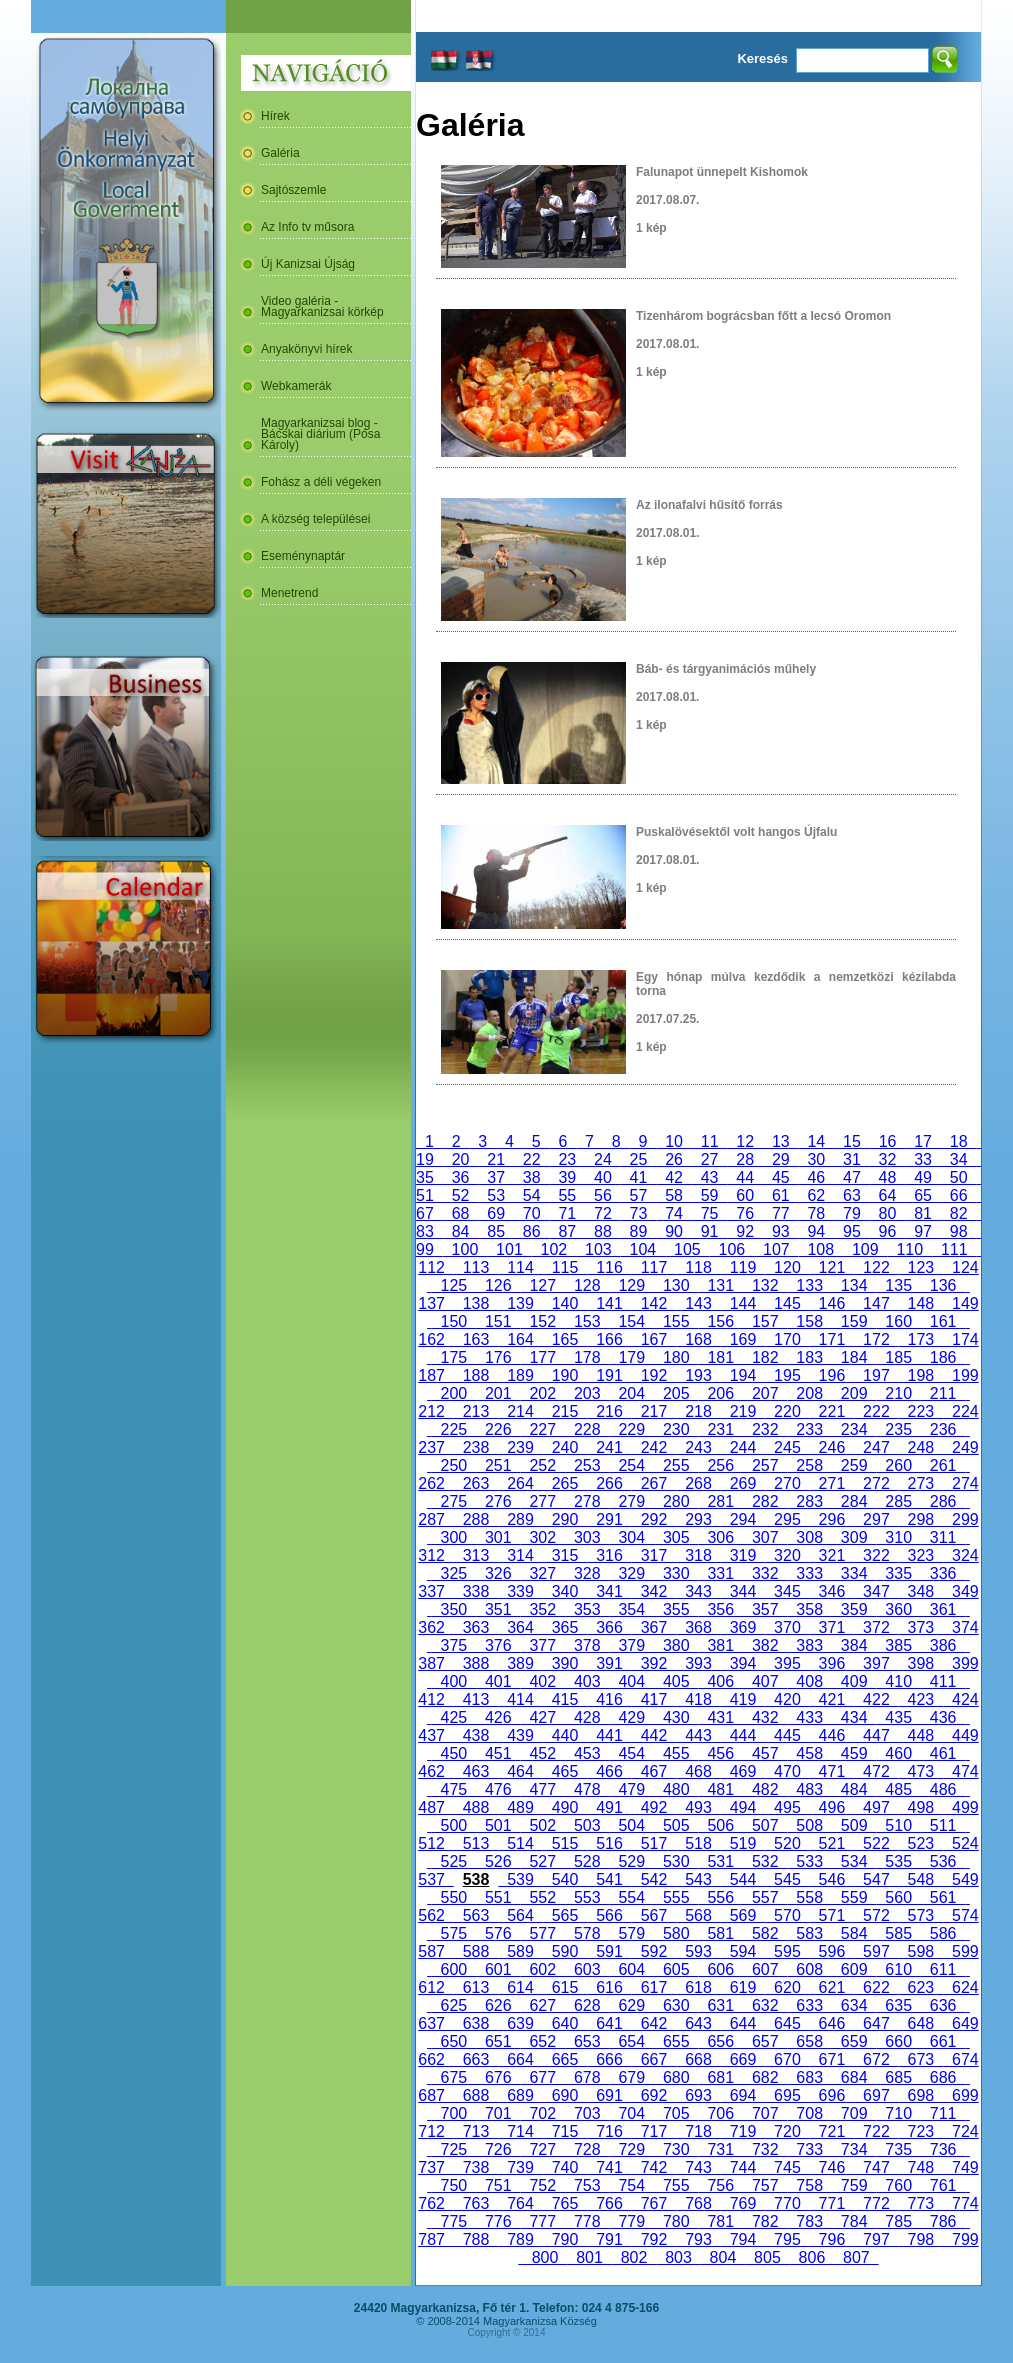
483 (809, 1789)
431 (721, 1717)
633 (809, 2005)
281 (721, 1501)
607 (765, 1969)
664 (520, 2059)
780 (676, 2221)
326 (498, 1573)
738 (476, 2167)
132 (765, 1285)
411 (943, 1681)
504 (632, 1825)
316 (609, 1555)
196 (832, 1375)
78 (817, 1213)
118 (698, 1267)
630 (676, 2005)
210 (898, 1393)
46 (817, 1177)
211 (943, 1393)
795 (787, 2239)
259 (854, 1465)
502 (543, 1825)
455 (676, 1753)
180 (676, 1357)
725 (454, 2149)
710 (898, 2113)
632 (765, 2005)
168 (698, 1339)
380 (676, 1645)
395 (787, 1663)
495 (787, 1807)
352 (543, 1609)
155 (676, 1321)
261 (943, 1465)
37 (496, 1177)
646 (832, 2023)
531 (721, 1861)
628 (587, 2005)
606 (721, 1969)
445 (787, 1735)
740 (565, 2167)
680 (676, 2077)
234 (854, 1429)
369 (743, 1627)
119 (743, 1267)
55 (568, 1195)
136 (943, 1285)
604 (632, 1969)
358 (809, 1609)
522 (876, 1843)
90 (674, 1231)
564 (520, 1915)
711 (943, 2113)
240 (565, 1447)
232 (765, 1429)
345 (787, 1591)
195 (787, 1375)
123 (921, 1267)
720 (787, 2131)
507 (765, 1825)
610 (898, 1969)
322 (876, 1555)
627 (543, 2005)
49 (923, 1177)
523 (921, 1843)
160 (898, 1321)
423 (921, 1699)
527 (543, 1861)
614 (520, 1987)
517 (654, 1843)
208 (809, 1393)
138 (476, 1303)
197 (876, 1375)
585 (898, 1933)
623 (921, 1987)
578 (587, 1933)
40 (603, 1177)
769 (743, 2203)
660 (898, 2041)
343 (698, 1591)
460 (898, 1753)
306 (721, 1537)
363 (476, 1627)
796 (832, 2239)
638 (476, 2023)
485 (898, 1789)
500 (454, 1825)
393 (698, 1663)
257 (765, 1465)
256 (721, 1465)
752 (543, 2185)
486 (943, 1789)
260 (898, 1465)
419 (743, 1699)
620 (787, 1987)
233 (809, 1429)
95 (852, 1231)
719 (743, 2131)
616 (609, 1987)
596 (832, 1951)
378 (587, 1645)
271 (832, 1483)
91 (710, 1231)
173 (921, 1339)
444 (743, 1735)
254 (632, 1465)
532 (765, 1861)
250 (454, 1465)
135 (898, 1285)
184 (854, 1357)
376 (498, 1645)
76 (745, 1213)
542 (654, 1879)
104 (643, 1249)
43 (710, 1177)
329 (632, 1573)
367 (654, 1627)
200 (454, 1393)
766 (609, 2203)
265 (565, 1483)
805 (767, 2257)
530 (676, 1861)
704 (632, 2113)
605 (676, 1969)
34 (959, 1159)
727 (543, 2149)
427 (543, 1717)
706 (721, 2113)
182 (765, 1357)
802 (634, 2257)
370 (787, 1627)
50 (959, 1177)
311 (943, 1537)
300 (454, 1537)
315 (565, 1555)
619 (743, 1987)
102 (554, 1249)
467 (654, 1771)
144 (743, 1303)
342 (654, 1591)
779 (632, 2221)
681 (721, 2077)
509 (854, 1825)
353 (587, 1609)
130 (676, 1285)
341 (609, 1591)
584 (854, 1933)
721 (832, 2131)
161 (943, 1321)
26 (674, 1159)
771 (832, 2203)
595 (787, 1951)
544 (743, 1879)
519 (743, 1843)
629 (632, 2005)
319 (743, 1555)
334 (854, 1573)
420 (787, 1699)
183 (809, 1357)
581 (721, 1933)
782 (765, 2221)
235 (898, 1429)
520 (787, 1843)
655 (676, 2041)
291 (609, 1519)
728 (587, 2149)
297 (876, 1519)
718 (698, 2131)
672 (876, 2059)
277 (543, 1501)
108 (821, 1249)
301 (498, 1537)
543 (698, 1879)
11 (710, 1141)
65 (923, 1195)
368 (698, 1627)
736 (943, 2149)
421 (832, 1699)
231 (721, 1429)
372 (876, 1627)
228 (587, 1429)
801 (589, 2257)
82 (959, 1213)
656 (721, 2041)
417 (654, 1699)
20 (461, 1159)
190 (565, 1375)
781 (721, 2221)
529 (632, 1861)
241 (609, 1447)
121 (832, 1267)
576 (498, 1933)
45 (781, 1177)
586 (943, 1933)
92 (745, 1231)
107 (776, 1249)
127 (543, 1285)
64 (888, 1195)
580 (676, 1933)
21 (496, 1159)
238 (476, 1447)
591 (609, 1951)
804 (723, 2257)
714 (520, 2131)
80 (888, 1213)
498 (921, 1807)
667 (654, 2059)
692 (654, 2095)
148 (921, 1303)
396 (832, 1663)
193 (698, 1375)
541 (609, 1879)
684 (854, 2077)
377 (543, 1645)
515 (565, 1843)
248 (921, 1447)
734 (854, 2149)
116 (609, 1267)
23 (568, 1159)
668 (698, 2059)
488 (476, 1807)
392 (654, 1663)
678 (587, 2077)
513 (476, 1843)
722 (876, 2131)
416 (609, 1699)
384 (854, 1645)
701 (498, 2113)
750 (454, 2185)
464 (520, 1771)
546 (832, 1879)
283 (809, 1501)
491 (609, 1807)
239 (520, 1447)
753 (587, 2185)
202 (543, 1393)
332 (765, 1573)
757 (765, 2185)
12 (745, 1141)
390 (565, 1663)
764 (520, 2203)
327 (543, 1573)
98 (959, 1231)
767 (654, 2203)
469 (743, 1771)
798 (921, 2239)
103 (598, 1249)
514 (520, 1843)
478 (587, 1789)
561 (943, 1897)
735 (898, 2149)
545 (787, 1879)
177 (543, 1357)
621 (832, 1987)
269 (743, 1483)
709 (854, 2113)
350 (454, 1609)
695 (787, 2095)
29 (781, 1159)
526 (498, 1861)
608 (809, 1969)
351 (498, 1609)
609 (854, 1969)
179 (632, 1357)
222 (876, 1411)
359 (854, 1609)
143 (698, 1303)
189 (520, 1375)
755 (676, 2185)
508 (809, 1825)
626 (498, 2005)
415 (565, 1699)
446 (832, 1735)
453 (587, 1753)
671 (832, 2059)
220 (787, 1411)
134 (854, 1285)
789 (520, 2239)
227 (543, 1429)
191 (609, 1375)
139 (520, 1303)
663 (476, 2059)
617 (654, 1987)
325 (454, 1573)
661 (943, 2041)
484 (854, 1789)
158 (809, 1321)
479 (632, 1789)
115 (565, 1267)
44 (745, 1177)
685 (898, 2077)
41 (639, 1177)
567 (654, 1915)
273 (921, 1483)
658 (809, 2041)
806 (812, 2257)
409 (854, 1681)
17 (923, 1141)
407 (765, 1681)
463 (476, 1771)
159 (854, 1321)
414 (520, 1699)
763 (476, 2203)
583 (809, 1933)
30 (817, 1159)
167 (654, 1339)
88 (603, 1231)
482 (765, 1789)
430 (676, 1717)
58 (674, 1195)
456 (721, 1753)
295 (787, 1519)
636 (943, 2005)
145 (787, 1303)
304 (632, 1537)
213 (476, 1411)
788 (476, 2239)
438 (476, 1735)
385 (898, 1645)
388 (476, 1663)
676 (498, 2077)
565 (565, 1915)
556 (721, 1897)
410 (898, 1681)
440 (565, 1735)
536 (943, 1861)
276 (498, 1501)
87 (568, 1231)
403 (587, 1681)
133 (809, 1285)
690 (565, 2095)
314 (520, 1555)
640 (565, 2023)
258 (809, 1465)
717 (654, 2131)
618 (698, 1987)
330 (676, 1573)
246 (832, 1447)
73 (639, 1213)
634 (854, 2005)
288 (476, 1519)
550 (454, 1897)
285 (898, 1501)
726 (498, 2149)
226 (498, 1429)
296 (832, 1519)
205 (676, 1393)
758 (809, 2185)
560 (898, 1897)
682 (765, 2077)
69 (496, 1213)
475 (454, 1789)
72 (603, 1213)
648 (921, 2023)
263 (476, 1483)
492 (654, 1807)
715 (565, 2131)
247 (876, 1447)
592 (654, 1951)
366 (609, 1627)
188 (476, 1375)
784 (854, 2221)
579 (632, 1933)
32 (888, 1159)
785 (898, 2221)
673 (921, 2059)
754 (632, 2185)
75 (710, 1213)
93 (781, 1231)
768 (698, 2203)
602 (543, 1969)
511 (943, 1825)
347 (876, 1591)
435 (898, 1717)
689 (520, 2095)
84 (461, 1231)
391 (609, 1663)
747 (876, 2167)
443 (698, 1735)
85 (496, 1231)
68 (461, 1213)
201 (498, 1393)
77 (781, 1213)
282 (765, 1501)
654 (632, 2041)
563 (476, 1915)
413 (476, 1699)
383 (809, 1645)
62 (817, 1195)
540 (565, 1879)
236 (943, 1429)
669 (743, 2059)
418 (698, 1699)
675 (454, 2077)
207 (765, 1393)
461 (943, 1753)
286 (943, 1501)
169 (743, 1339)
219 (743, 1411)
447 (876, 1735)
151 (498, 1321)
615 (565, 1987)
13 (781, 1141)
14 (817, 1141)
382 (765, 1645)
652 (543, 2041)
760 (898, 2185)
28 (745, 1159)
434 (854, 1717)
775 (454, 2221)
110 (910, 1249)
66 (959, 1195)
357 (765, 1609)
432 (765, 1717)
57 (639, 1195)
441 (609, 1735)
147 (876, 1303)
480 (676, 1789)
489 (520, 1807)
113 (476, 1267)
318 (698, 1555)
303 (587, 1537)
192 (654, 1375)
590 (565, 1951)
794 (743, 2239)
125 (454, 1285)
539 (520, 1879)
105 (687, 1249)
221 (832, 1411)
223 (921, 1411)
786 (943, 2221)
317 (654, 1555)
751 (498, 2185)
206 (721, 1393)
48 (888, 1177)
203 (587, 1393)
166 (609, 1339)
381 (721, 1645)
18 (959, 1141)
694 (743, 2095)
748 (921, 2167)
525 (454, 1861)
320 (787, 1555)
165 (565, 1339)
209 (854, 1393)
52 (461, 1195)
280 (676, 1501)
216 (609, 1411)
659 (854, 2041)
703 (587, 2113)
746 (832, 2167)
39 (568, 1177)
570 (787, 1915)
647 (876, 2023)
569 (743, 1915)
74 (674, 1213)
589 (520, 1951)
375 (454, 1645)
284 (854, 1501)
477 (543, 1789)
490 (565, 1807)
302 (543, 1537)
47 (852, 1177)
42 (674, 1177)
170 (787, 1339)
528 (587, 1861)
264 (520, 1483)
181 (721, 1357)
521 (832, 1843)
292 (654, 1519)
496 (832, 1807)
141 (609, 1303)
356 (721, 1609)
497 (876, 1807)
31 (852, 1159)
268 (698, 1483)
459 (854, 1753)
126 (498, 1285)
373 (921, 1627)
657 (765, 2041)
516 (609, 1843)
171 (832, 1339)
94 (817, 1231)
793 (698, 2239)
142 (654, 1303)
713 (476, 2131)
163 (476, 1339)
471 (832, 1771)
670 (787, 2059)
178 (587, 1357)
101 (509, 1249)
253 (587, 1465)
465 (565, 1771)
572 (876, 1915)
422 (876, 1699)
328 (587, 1573)
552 (543, 1897)
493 (698, 1807)
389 (520, 1663)
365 (565, 1627)
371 (832, 1627)
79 (852, 1213)
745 (787, 2167)
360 (898, 1609)
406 (721, 1681)
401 (498, 1681)
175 (454, 1357)
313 (476, 1555)
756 (721, 2185)
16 (888, 1141)
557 (765, 1897)
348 (921, 1591)
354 (632, 1609)
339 (520, 1591)
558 (809, 1897)
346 (832, 1591)
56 (603, 1195)
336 (943, 1573)
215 (565, 1411)
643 (698, 2023)
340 (565, 1591)
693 (698, 2095)
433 (809, 1717)
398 (921, 1663)
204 (632, 1393)
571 (832, 1915)
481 (721, 1789)
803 (678, 2257)
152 (543, 1321)
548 (921, 1879)
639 (520, 2023)
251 (498, 1465)
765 (565, 2203)
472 (876, 1771)
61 (781, 1195)
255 (676, 1465)
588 (476, 1951)
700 (454, 2113)
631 (721, 2005)
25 (639, 1159)
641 (609, 2023)
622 (876, 1987)
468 (698, 1771)
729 (632, 2149)
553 (587, 1897)
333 (809, 1573)
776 (498, 2221)
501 (498, 1825)
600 (454, 1969)
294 (743, 1519)
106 (732, 1249)
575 (454, 1933)
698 (921, 2095)
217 (654, 1411)
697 (876, 2095)
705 (676, 2113)
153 (587, 1321)
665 (565, 2059)
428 (587, 1717)
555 (676, 1897)
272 (876, 1483)
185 (898, 1357)
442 (654, 1735)
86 (532, 1231)
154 (632, 1321)
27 (710, 1159)
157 (765, 1321)
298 (921, 1519)
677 (543, 2077)
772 (876, 2203)
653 (587, 2041)
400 (454, 1681)
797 (876, 2239)
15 (852, 1141)
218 (698, 1411)
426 (498, 1717)
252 (543, 1465)
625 (454, 2005)
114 (520, 1267)
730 (676, 2149)
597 (876, 1951)
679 (632, 2077)
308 (809, 1537)
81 (923, 1213)
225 (454, 1429)
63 (852, 1195)
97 (923, 1231)
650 (454, 2041)
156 (721, 1321)
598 (921, 1951)
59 (710, 1195)
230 (676, 1429)
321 (832, 1555)
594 (743, 1951)
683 (809, 2077)
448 (921, 1735)
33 (923, 1159)
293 (698, 1519)
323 (921, 1555)
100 (465, 1249)
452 (543, 1753)
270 (787, 1483)
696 (832, 2095)
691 (609, 2095)
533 (809, 1861)
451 (498, 1753)
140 (565, 1303)
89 (639, 1231)
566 (609, 1915)
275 (454, 1501)
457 (765, 1753)
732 (765, 2149)
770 (787, 2203)
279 (632, 1501)
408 (809, 1681)
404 (632, 1681)
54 (532, 1195)
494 (743, 1807)
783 (809, 2221)
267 (654, 1483)
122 (876, 1267)
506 (721, 1825)
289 (520, 1519)
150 (454, 1321)
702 (543, 2113)
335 (898, 1573)
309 (854, 1537)
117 (654, 1267)
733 (809, 2149)
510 (898, 1825)
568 (698, 1915)
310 (898, 1537)
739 (520, 2167)
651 (498, 2041)
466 (609, 1771)
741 (609, 2167)
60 (745, 1195)
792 (654, 2239)
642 (654, 2023)
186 (943, 1357)
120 (787, 1267)
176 (498, 1357)
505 (676, 1825)
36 (461, 1177)
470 (787, 1771)
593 (698, 1951)
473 (921, 1771)
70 (532, 1213)
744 (743, 2167)
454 (632, 1753)
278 (587, 1501)
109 (865, 1249)
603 (587, 1969)
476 (498, 1789)
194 (743, 1375)
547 (876, 1879)
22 (532, 1159)
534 (854, 1861)
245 (787, 1447)
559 (854, 1897)
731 (721, 2149)
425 (454, 1717)
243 (698, 1447)
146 (832, 1303)
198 (921, 1375)
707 (765, 2113)
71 (568, 1213)
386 (943, 1645)
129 (632, 1285)
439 (520, 1735)
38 (532, 1177)
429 (632, 1717)
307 (765, 1537)
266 (609, 1483)
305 (676, 1537)
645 (787, 2023)
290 (565, 1519)
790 (565, 2239)
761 (943, 2185)
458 (809, 1753)
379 (632, 1645)
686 (943, 2077)
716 (609, 2131)
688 (476, 2095)
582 (765, 1933)
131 (721, 1285)
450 (454, 1753)
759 (854, 2185)
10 (674, 1141)
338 (476, 1591)
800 (545, 2257)
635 (898, 2005)
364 (520, 1627)
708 (809, 2113)
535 (898, 1861)
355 (676, 1609)
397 (876, 1663)
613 (476, 1987)
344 (743, 1591)
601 (498, 1969)
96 (888, 1231)
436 (943, 1717)
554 (632, 1897)
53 (496, 1195)
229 (632, 1429)
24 (603, 1159)
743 (698, 2167)
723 (921, 2131)
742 (654, 2167)
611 (943, 1969)
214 (520, 1411)
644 (743, 2023)
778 (587, 2221)
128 (587, 1285)
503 (587, 1825)
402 (543, 1681)
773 (921, 2203)
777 (543, 2221)
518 (698, 1843)
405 (676, 1681)
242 (654, 1447)
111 (954, 1249)
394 (743, 1663)
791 (609, 2239)
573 (921, 1915)
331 (721, 1573)
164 (520, 1339)
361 (943, 1609)
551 (498, 1897)
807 (856, 2257)
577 (543, 1933)
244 (743, 1447)
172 (876, 1339)
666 (609, 2059)
